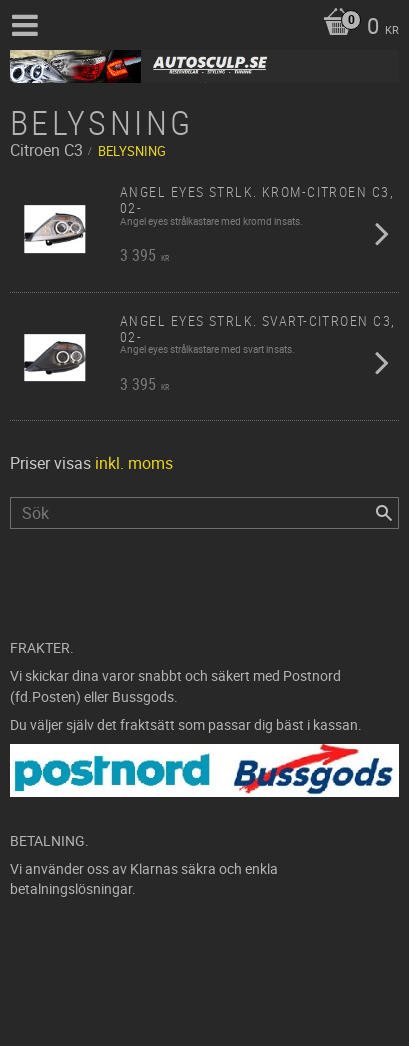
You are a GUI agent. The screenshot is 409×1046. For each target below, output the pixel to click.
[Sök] (384, 513)
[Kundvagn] (356, 28)
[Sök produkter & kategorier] (204, 513)
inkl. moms (134, 463)
